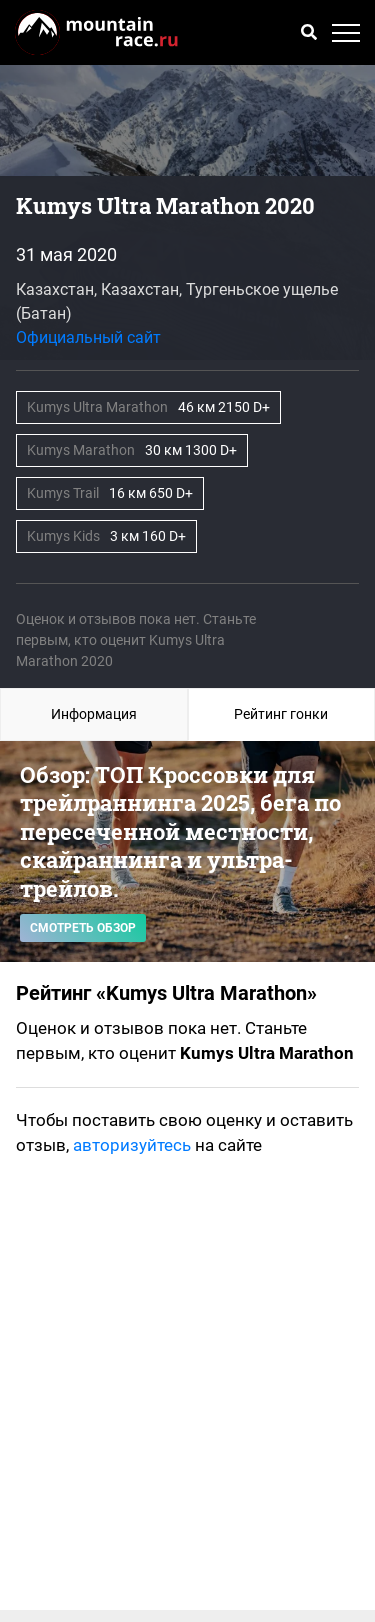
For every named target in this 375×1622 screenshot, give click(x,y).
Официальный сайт (88, 337)
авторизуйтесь (132, 1145)
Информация (94, 714)
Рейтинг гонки (281, 714)
